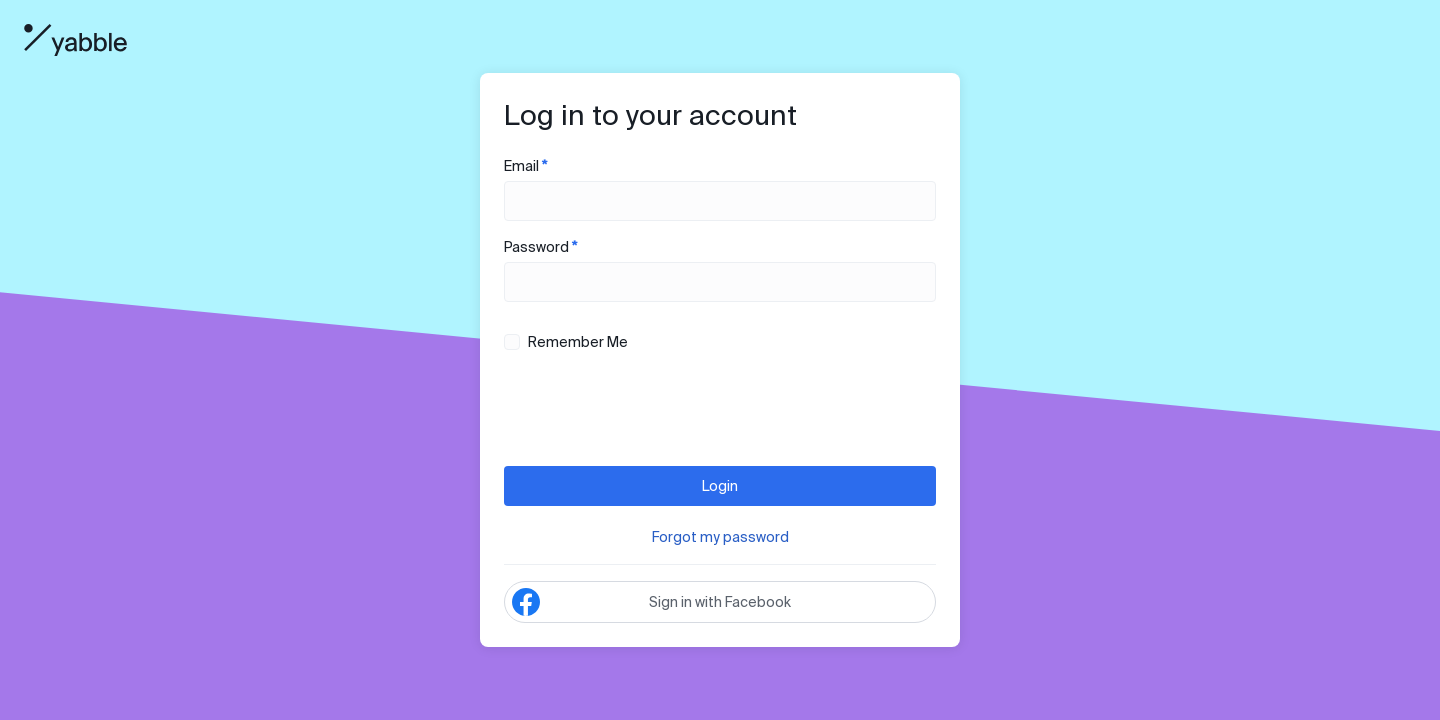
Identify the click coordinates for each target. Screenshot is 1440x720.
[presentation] (656, 411)
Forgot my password (720, 537)
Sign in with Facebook (651, 602)
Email (720, 189)
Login (720, 486)
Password (720, 270)
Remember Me (566, 342)
